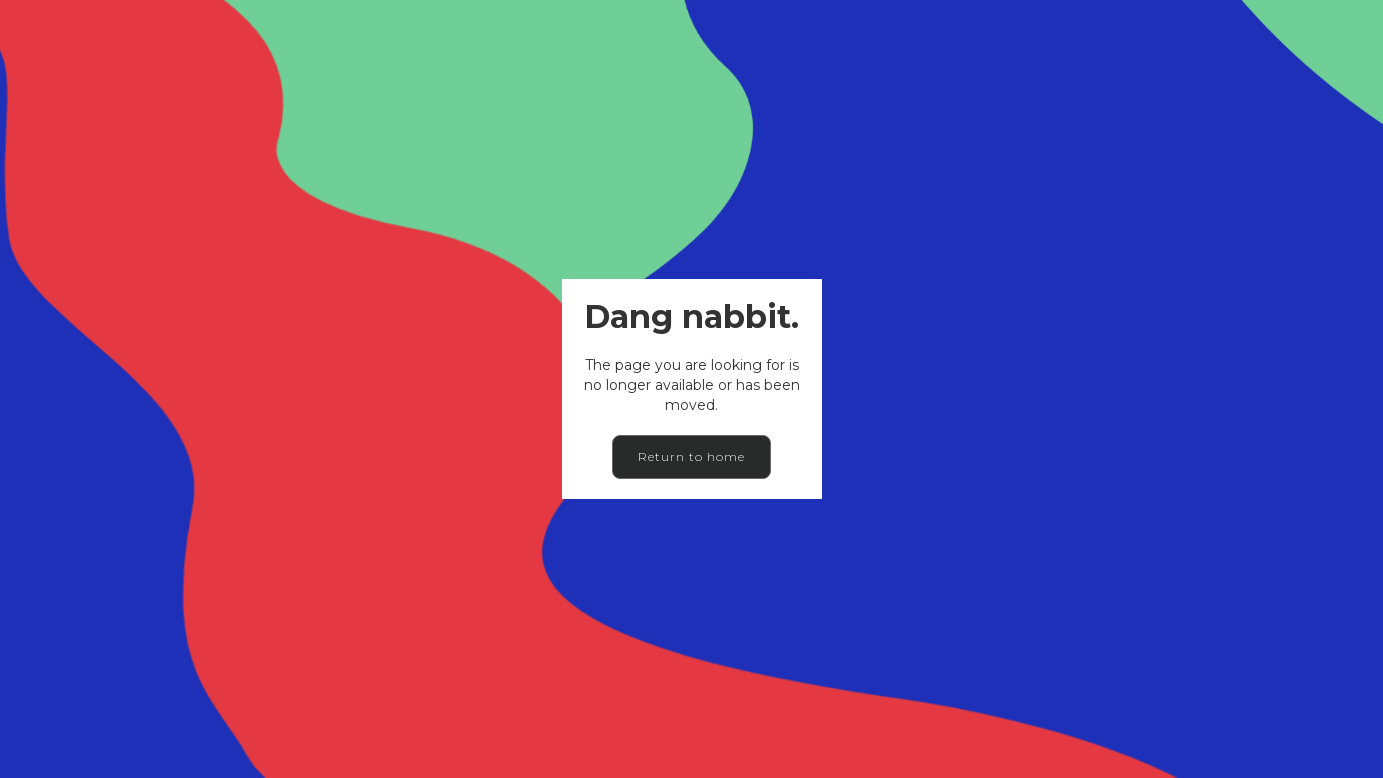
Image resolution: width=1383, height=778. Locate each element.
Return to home (691, 456)
